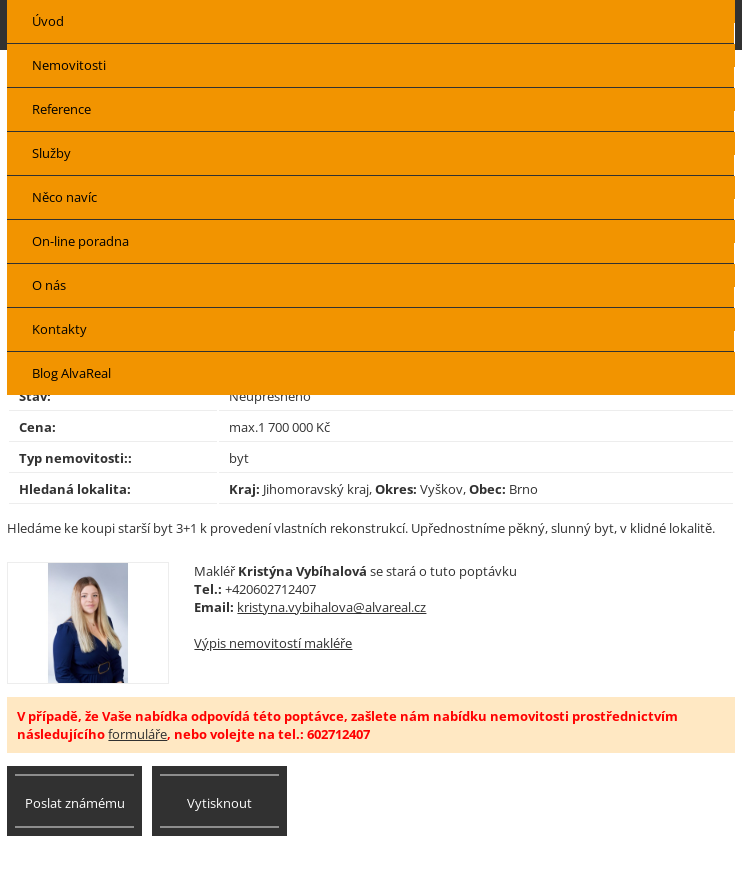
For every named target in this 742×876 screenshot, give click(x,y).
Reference (61, 109)
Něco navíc (64, 197)
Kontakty (59, 329)
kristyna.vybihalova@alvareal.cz (331, 607)
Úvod (48, 21)
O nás (49, 285)
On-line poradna (80, 241)
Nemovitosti (69, 65)
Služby (51, 153)
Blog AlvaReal (71, 373)
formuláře (137, 734)
